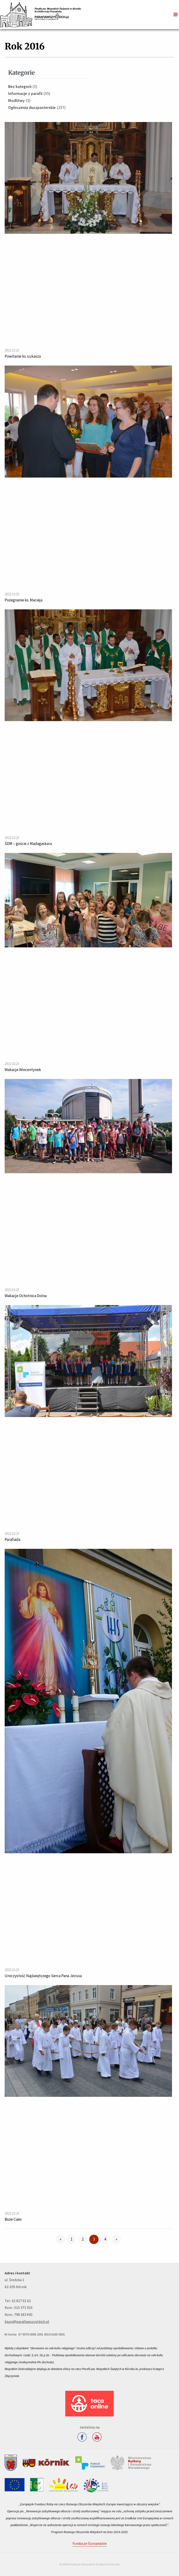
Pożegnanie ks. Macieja (23, 600)
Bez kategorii (19, 86)
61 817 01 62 (21, 2300)
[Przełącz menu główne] (175, 14)
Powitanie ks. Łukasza (23, 356)
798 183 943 (23, 2314)
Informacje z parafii (25, 93)
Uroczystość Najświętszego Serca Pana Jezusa (43, 1975)
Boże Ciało (13, 2219)
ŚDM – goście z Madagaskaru (28, 843)
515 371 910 (23, 2307)
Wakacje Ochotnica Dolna (26, 1295)
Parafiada (12, 1539)
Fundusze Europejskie (89, 2543)
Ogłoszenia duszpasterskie (32, 107)
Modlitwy (16, 100)
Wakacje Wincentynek (23, 1069)
